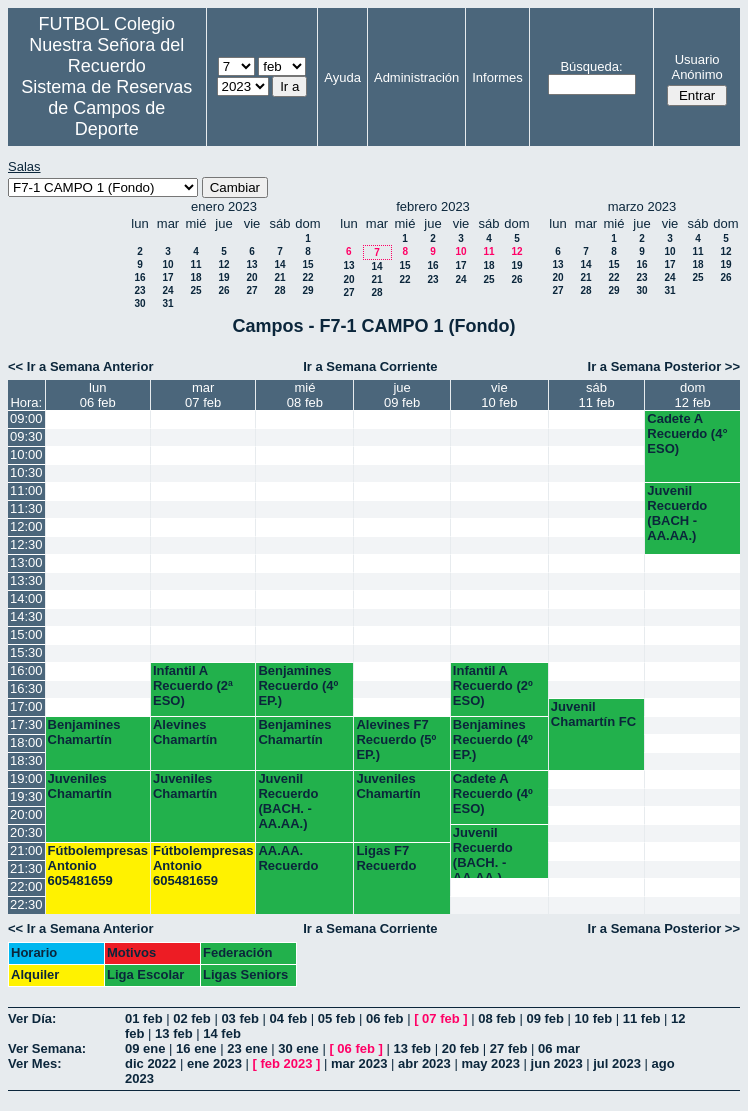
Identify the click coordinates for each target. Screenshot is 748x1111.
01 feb (144, 1018)
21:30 (26, 868)
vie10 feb (499, 395)
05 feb (337, 1018)
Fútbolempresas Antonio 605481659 (98, 865)
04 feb (289, 1018)
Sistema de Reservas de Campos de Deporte (106, 108)
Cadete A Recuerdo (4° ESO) (687, 433)
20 (251, 277)
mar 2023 (359, 1063)
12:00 (26, 526)
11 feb (642, 1018)
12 (223, 264)
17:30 (26, 724)
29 (307, 290)
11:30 (26, 508)
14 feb (222, 1033)
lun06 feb (98, 395)
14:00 (26, 598)
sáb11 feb (597, 395)
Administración (416, 77)
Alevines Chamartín (185, 732)
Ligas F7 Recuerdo (386, 858)
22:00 (26, 886)
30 (139, 303)
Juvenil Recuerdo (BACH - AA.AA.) (677, 513)
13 (251, 264)
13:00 (26, 562)
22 (307, 277)
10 (167, 264)
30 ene (298, 1048)
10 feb (594, 1018)
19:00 (26, 778)
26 (223, 290)
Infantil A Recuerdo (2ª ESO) (193, 685)
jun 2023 (557, 1063)
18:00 (26, 742)
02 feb (192, 1018)
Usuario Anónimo (696, 67)
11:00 (26, 490)
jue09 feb (402, 395)
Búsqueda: (591, 66)
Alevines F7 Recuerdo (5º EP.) (396, 739)
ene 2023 (214, 1063)
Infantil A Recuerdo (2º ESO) (493, 685)
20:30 (26, 832)
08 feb (497, 1018)
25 (195, 290)
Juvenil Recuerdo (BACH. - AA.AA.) (288, 801)
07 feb (441, 1018)
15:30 (26, 652)
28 (279, 290)
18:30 (26, 760)
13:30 (26, 580)
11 (195, 264)
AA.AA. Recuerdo (288, 858)
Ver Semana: (47, 1048)
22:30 (26, 904)
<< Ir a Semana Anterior (80, 366)
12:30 (26, 544)
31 (167, 303)
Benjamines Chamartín (84, 732)
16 (139, 277)
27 (251, 290)
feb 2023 (286, 1063)
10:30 (26, 472)
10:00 (26, 454)
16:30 (26, 688)
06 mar (559, 1048)
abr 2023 (424, 1063)
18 (195, 277)
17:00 (26, 706)
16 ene (196, 1048)
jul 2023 (617, 1063)
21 (279, 277)
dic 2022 (150, 1063)
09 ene (145, 1048)
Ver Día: (32, 1018)
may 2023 (490, 1063)
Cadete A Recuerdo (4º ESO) (493, 793)
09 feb (545, 1018)
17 (167, 277)
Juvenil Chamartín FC (593, 714)
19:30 (26, 796)
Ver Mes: (34, 1063)
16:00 (26, 670)
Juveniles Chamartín (80, 786)
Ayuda (342, 77)
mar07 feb (203, 395)
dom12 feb (693, 395)
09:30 (26, 436)
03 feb (240, 1018)
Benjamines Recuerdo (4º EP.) (298, 685)
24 (167, 290)
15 (307, 264)
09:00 (26, 418)
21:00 (26, 850)
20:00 (26, 814)
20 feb (461, 1048)
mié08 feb (305, 395)
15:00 (26, 634)
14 (279, 264)
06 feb (385, 1018)
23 (139, 290)
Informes (497, 77)
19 (223, 277)
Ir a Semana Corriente (370, 366)
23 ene (247, 1048)
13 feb (174, 1033)
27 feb (509, 1048)
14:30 (26, 616)
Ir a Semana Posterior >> (664, 366)
